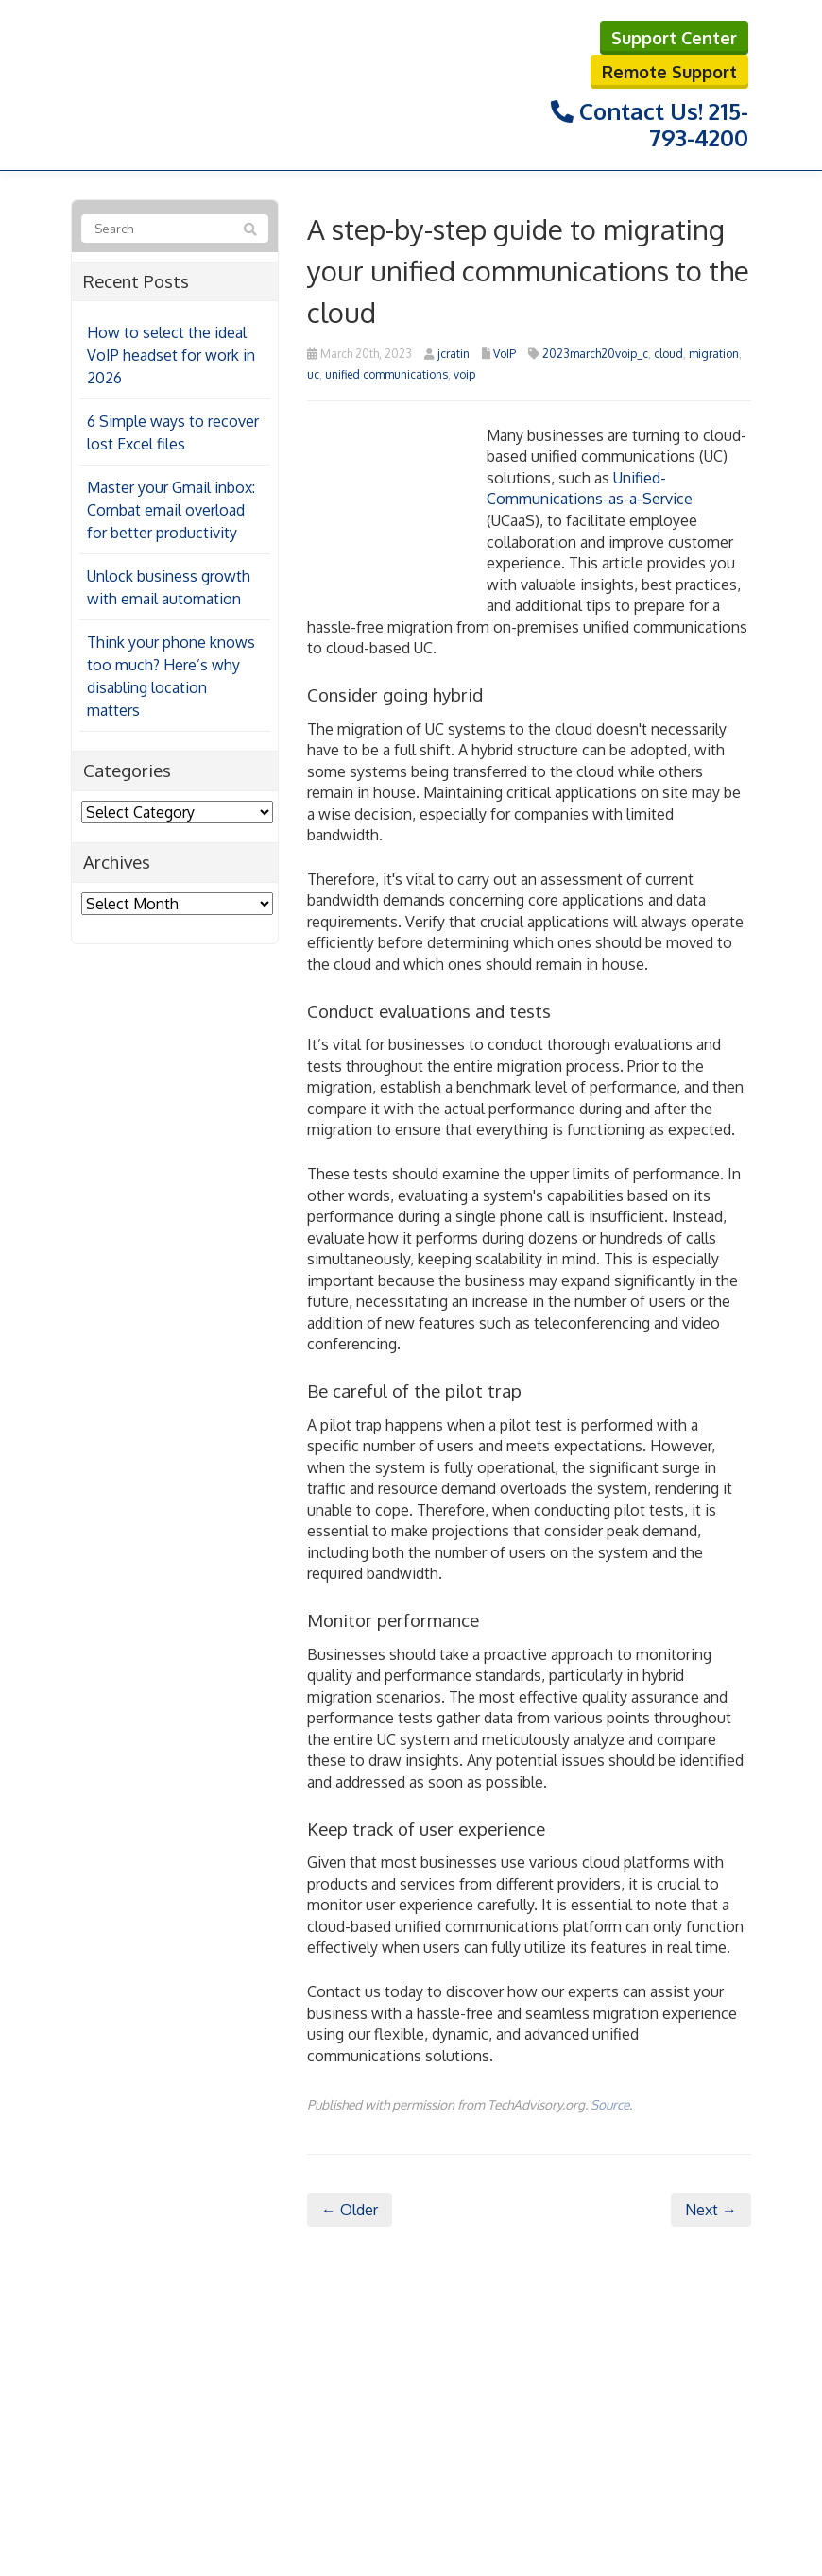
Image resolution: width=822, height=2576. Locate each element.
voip (464, 374)
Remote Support (669, 71)
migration (714, 354)
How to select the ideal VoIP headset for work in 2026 (171, 355)
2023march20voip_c (595, 354)
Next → (711, 2209)
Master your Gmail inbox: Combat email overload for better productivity (171, 510)
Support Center (674, 37)
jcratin (453, 354)
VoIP (504, 354)
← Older (349, 2209)
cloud (668, 354)
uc (313, 374)
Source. (611, 2104)
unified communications (386, 374)
